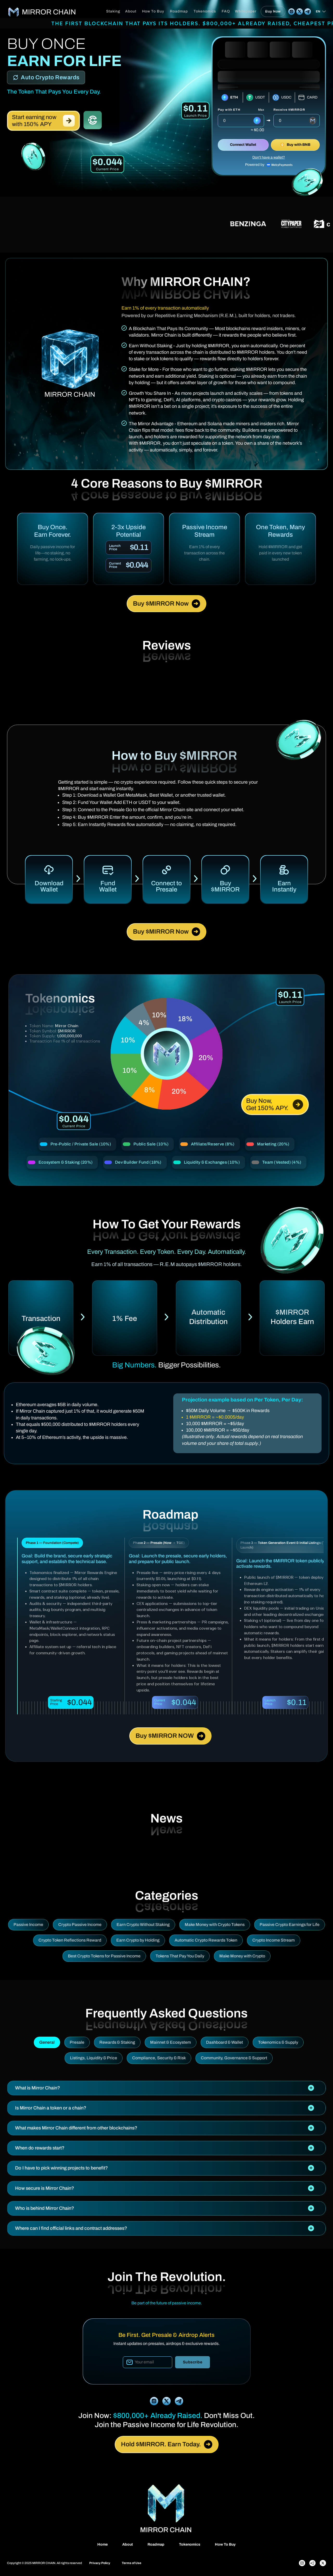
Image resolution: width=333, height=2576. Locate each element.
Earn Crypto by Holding (137, 1940)
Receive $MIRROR (289, 110)
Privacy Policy (99, 2563)
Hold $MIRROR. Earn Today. (166, 2444)
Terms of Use (131, 2563)
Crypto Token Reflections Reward (70, 1940)
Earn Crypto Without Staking (143, 1924)
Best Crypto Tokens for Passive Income (104, 1956)
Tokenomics (205, 11)
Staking (113, 11)
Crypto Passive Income (79, 1924)
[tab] (166, 2088)
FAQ (226, 11)
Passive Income (28, 1924)
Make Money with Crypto (242, 1956)
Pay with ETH (229, 110)
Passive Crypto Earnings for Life (289, 1924)
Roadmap (179, 11)
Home (102, 2544)
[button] (166, 2088)
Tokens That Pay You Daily (180, 1956)
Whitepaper (246, 11)
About (130, 11)
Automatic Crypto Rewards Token (206, 1940)
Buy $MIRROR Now (166, 603)
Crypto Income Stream (273, 1940)
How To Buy (153, 11)
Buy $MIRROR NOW (170, 1736)
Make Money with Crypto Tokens (215, 1924)
